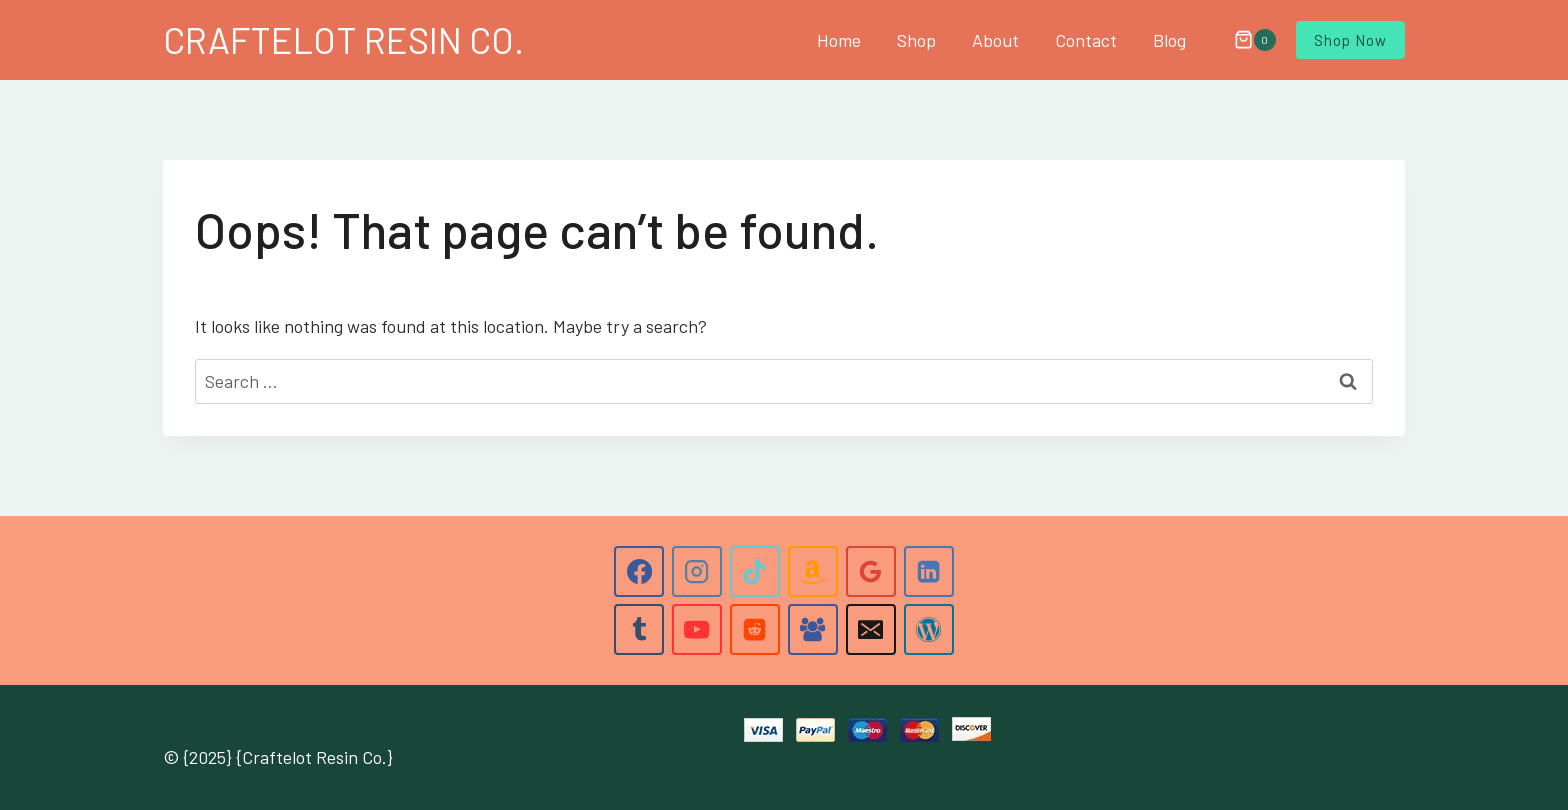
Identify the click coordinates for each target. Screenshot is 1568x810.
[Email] (871, 629)
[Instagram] (697, 571)
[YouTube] (697, 629)
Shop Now (1350, 40)
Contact (1086, 40)
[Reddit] (755, 629)
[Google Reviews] (871, 571)
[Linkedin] (929, 571)
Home (839, 40)
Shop (916, 40)
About (995, 40)
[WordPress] (929, 629)
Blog (1169, 40)
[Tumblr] (639, 629)
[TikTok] (755, 571)
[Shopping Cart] (1245, 40)
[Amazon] (813, 571)
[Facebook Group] (813, 629)
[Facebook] (639, 571)
